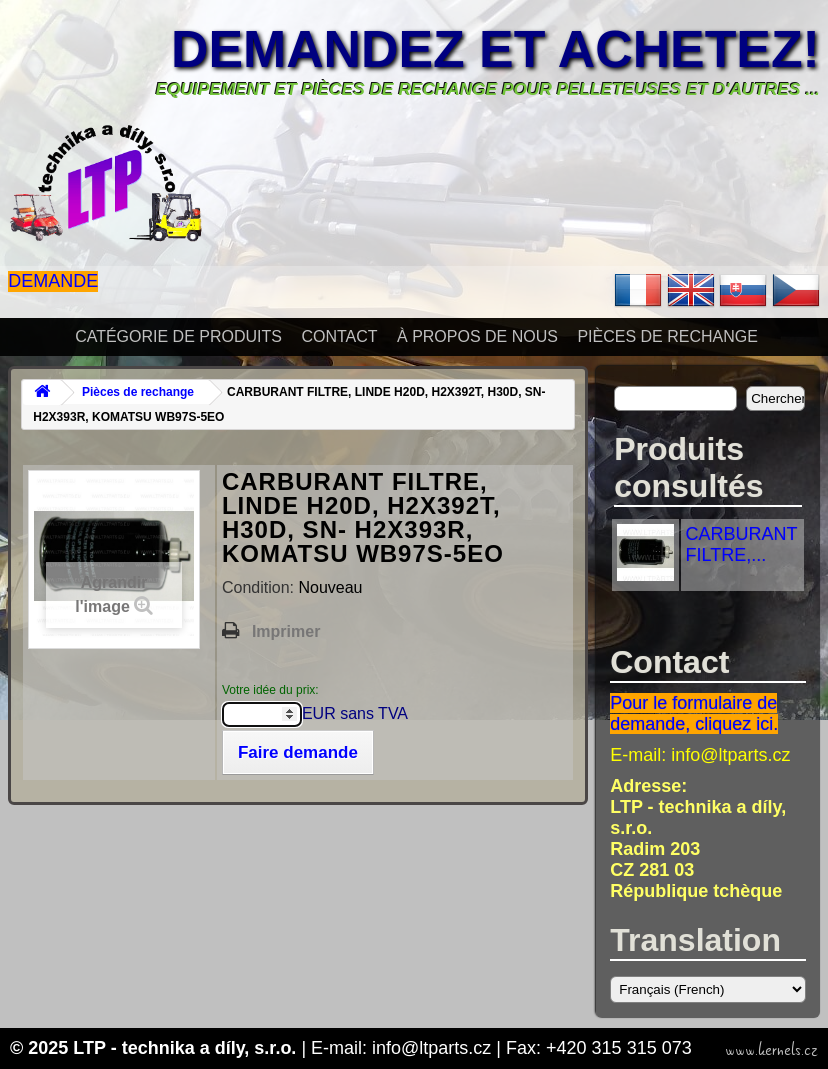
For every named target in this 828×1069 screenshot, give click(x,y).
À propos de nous (477, 336)
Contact (339, 336)
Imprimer (286, 631)
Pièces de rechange (667, 336)
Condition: (260, 587)
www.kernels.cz (771, 1050)
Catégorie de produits (178, 336)
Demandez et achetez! (495, 49)
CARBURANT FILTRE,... (742, 544)
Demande (53, 281)
